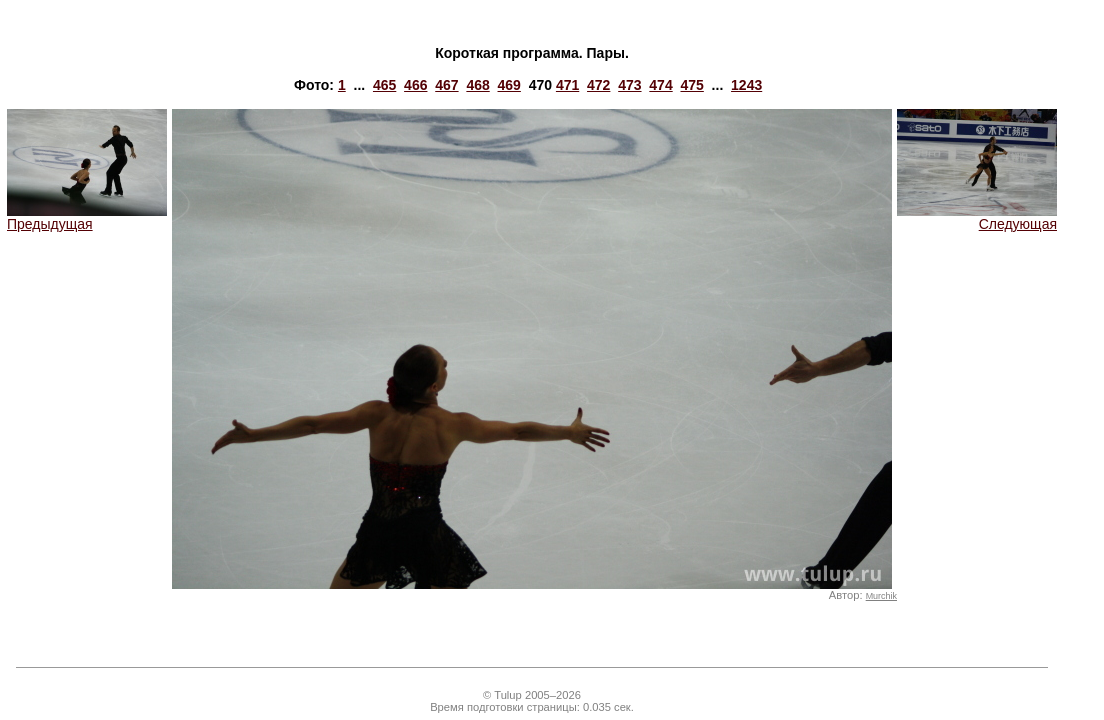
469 (509, 85)
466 (415, 85)
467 (446, 85)
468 (477, 85)
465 (384, 85)
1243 (746, 85)
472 (598, 85)
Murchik (881, 596)
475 (691, 85)
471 (567, 85)
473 (629, 85)
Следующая (977, 217)
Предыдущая (87, 217)
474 (660, 85)
